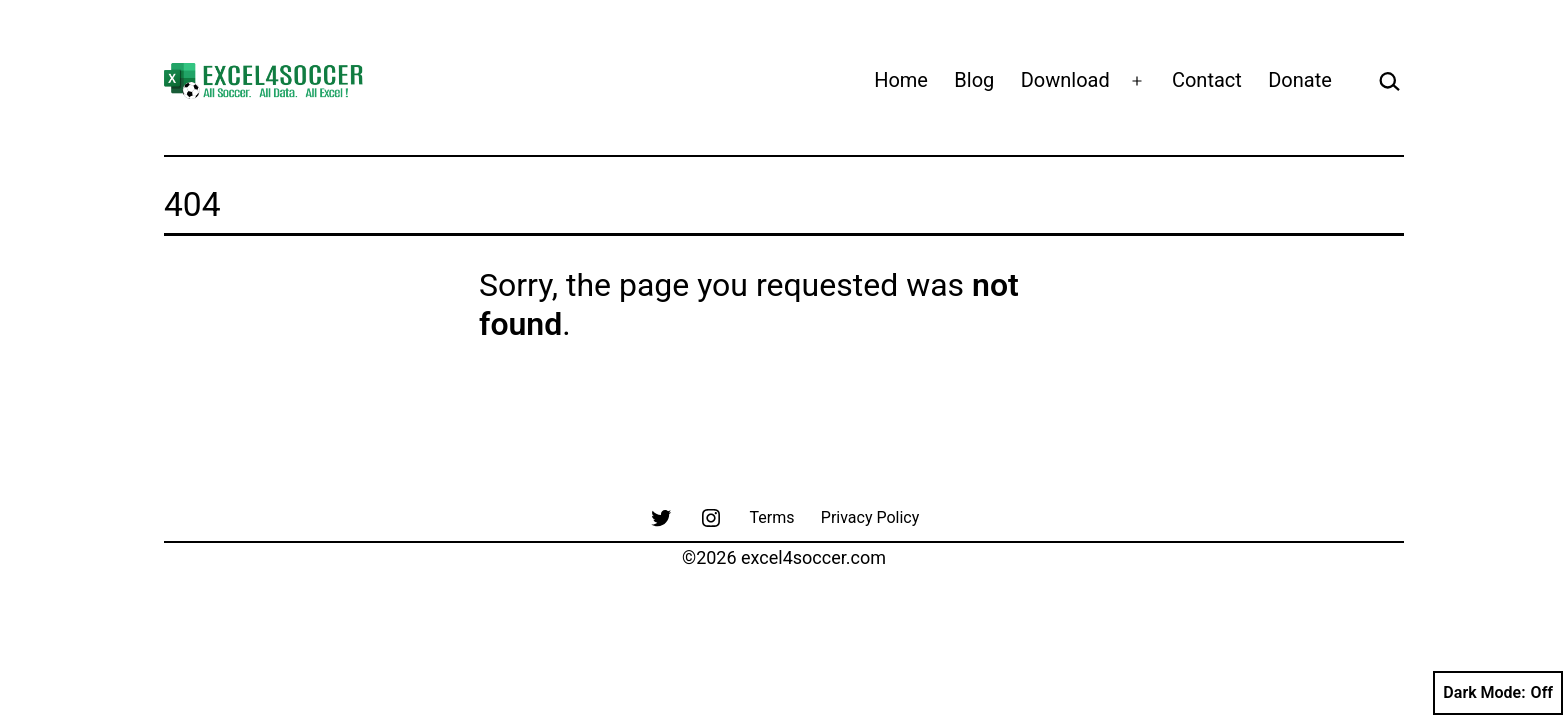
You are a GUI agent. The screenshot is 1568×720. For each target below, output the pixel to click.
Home (901, 80)
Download (1065, 80)
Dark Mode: (1498, 693)
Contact (1207, 80)
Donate (1300, 80)
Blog (974, 80)
